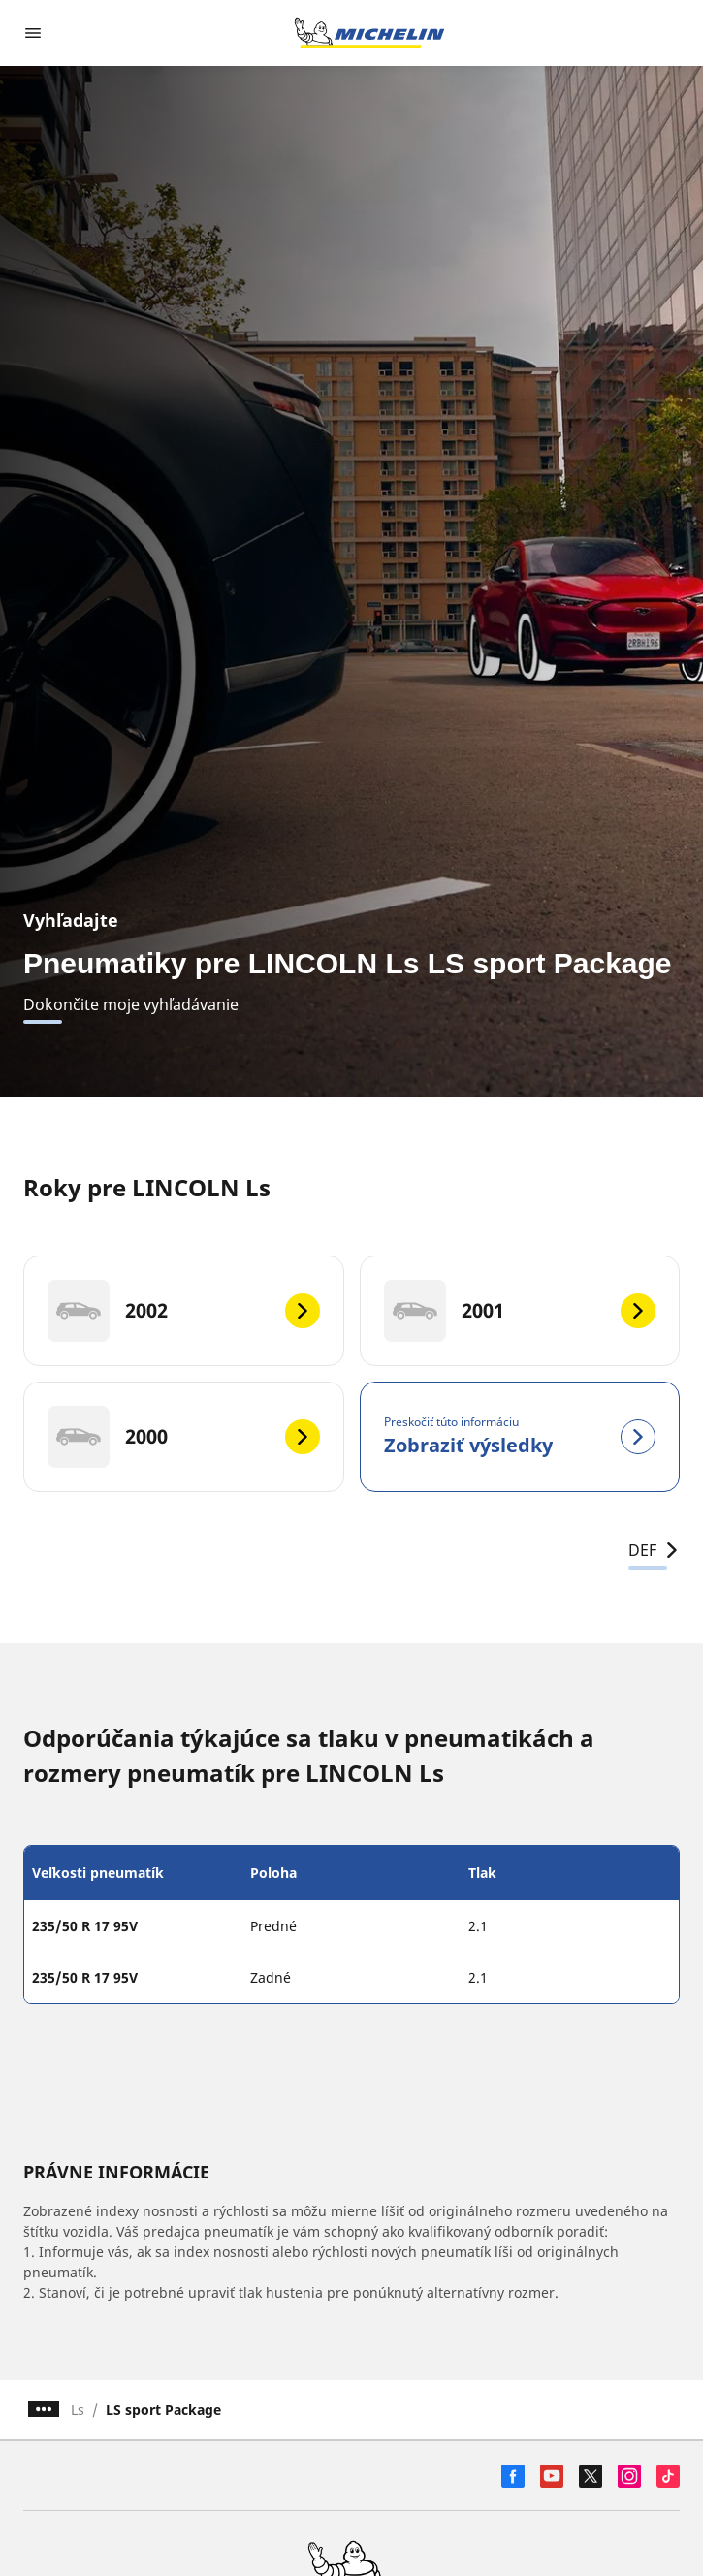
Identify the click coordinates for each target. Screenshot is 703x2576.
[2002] (183, 1311)
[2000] (183, 1437)
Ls (77, 2410)
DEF (654, 1550)
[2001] (520, 1311)
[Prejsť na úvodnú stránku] (369, 33)
